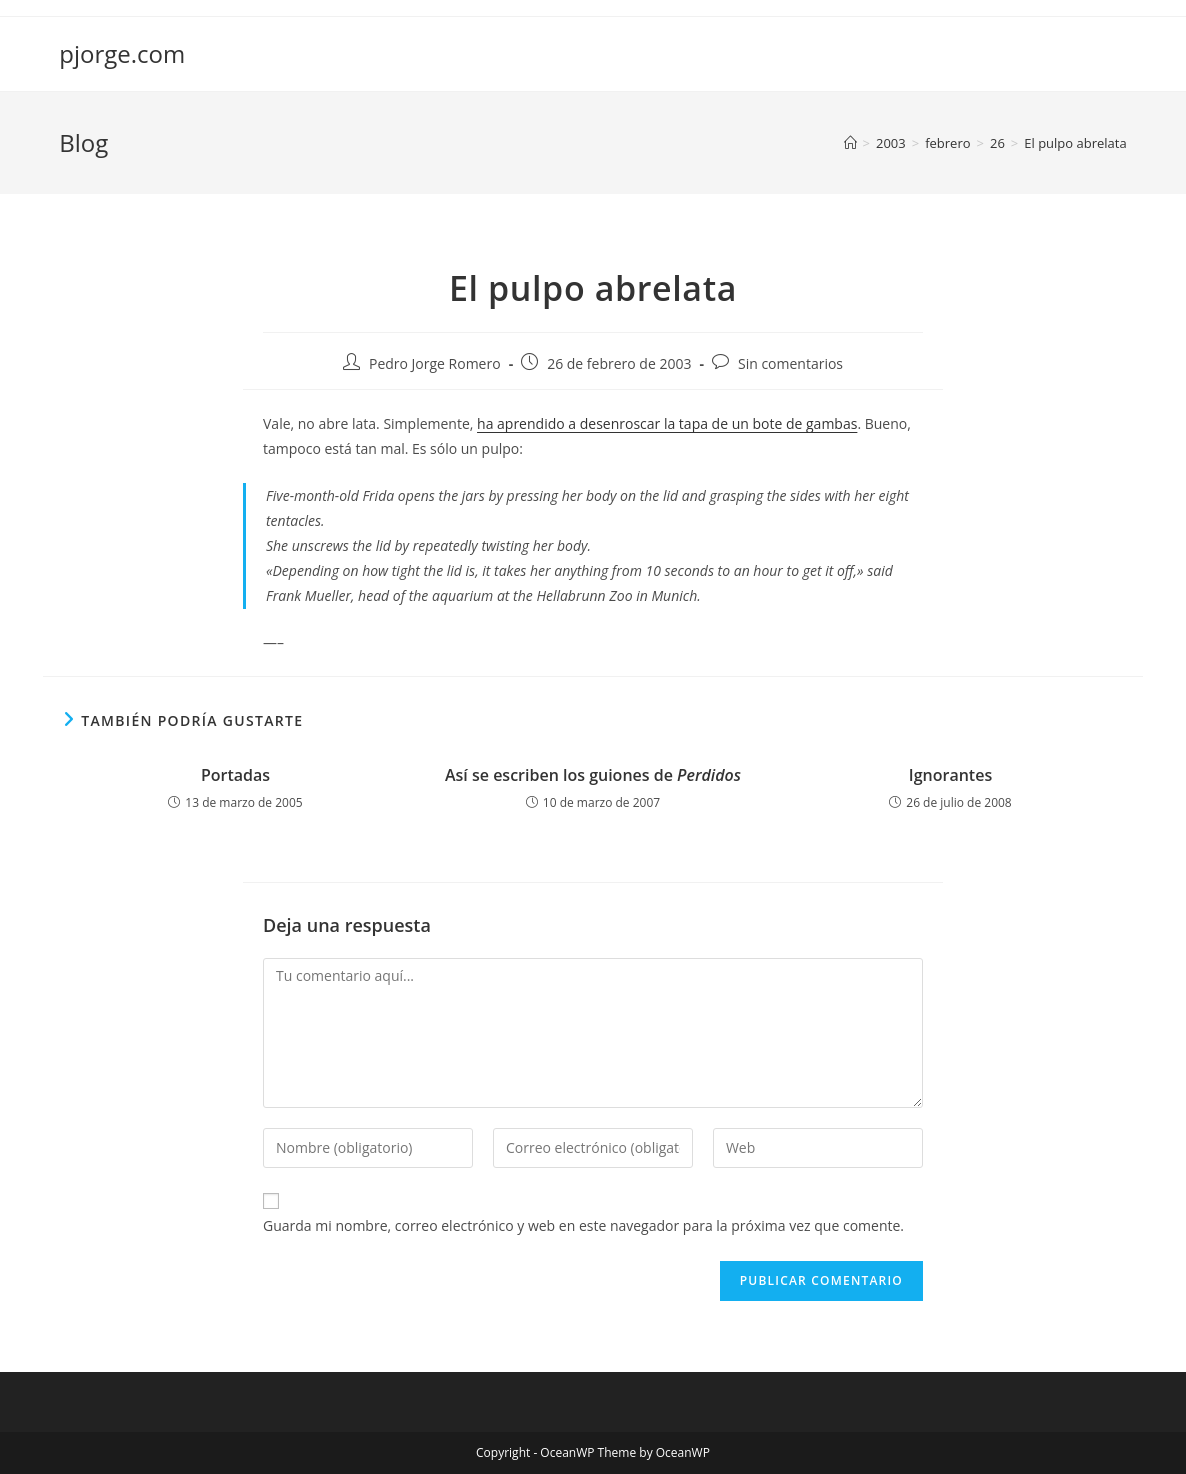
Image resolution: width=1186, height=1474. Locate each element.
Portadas (235, 775)
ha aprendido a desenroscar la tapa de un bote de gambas (667, 423)
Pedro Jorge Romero (435, 363)
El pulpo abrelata (1075, 143)
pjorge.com (122, 53)
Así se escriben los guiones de (593, 775)
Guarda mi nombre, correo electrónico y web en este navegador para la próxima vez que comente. (583, 1225)
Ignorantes (950, 775)
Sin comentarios (790, 363)
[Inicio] (850, 143)
